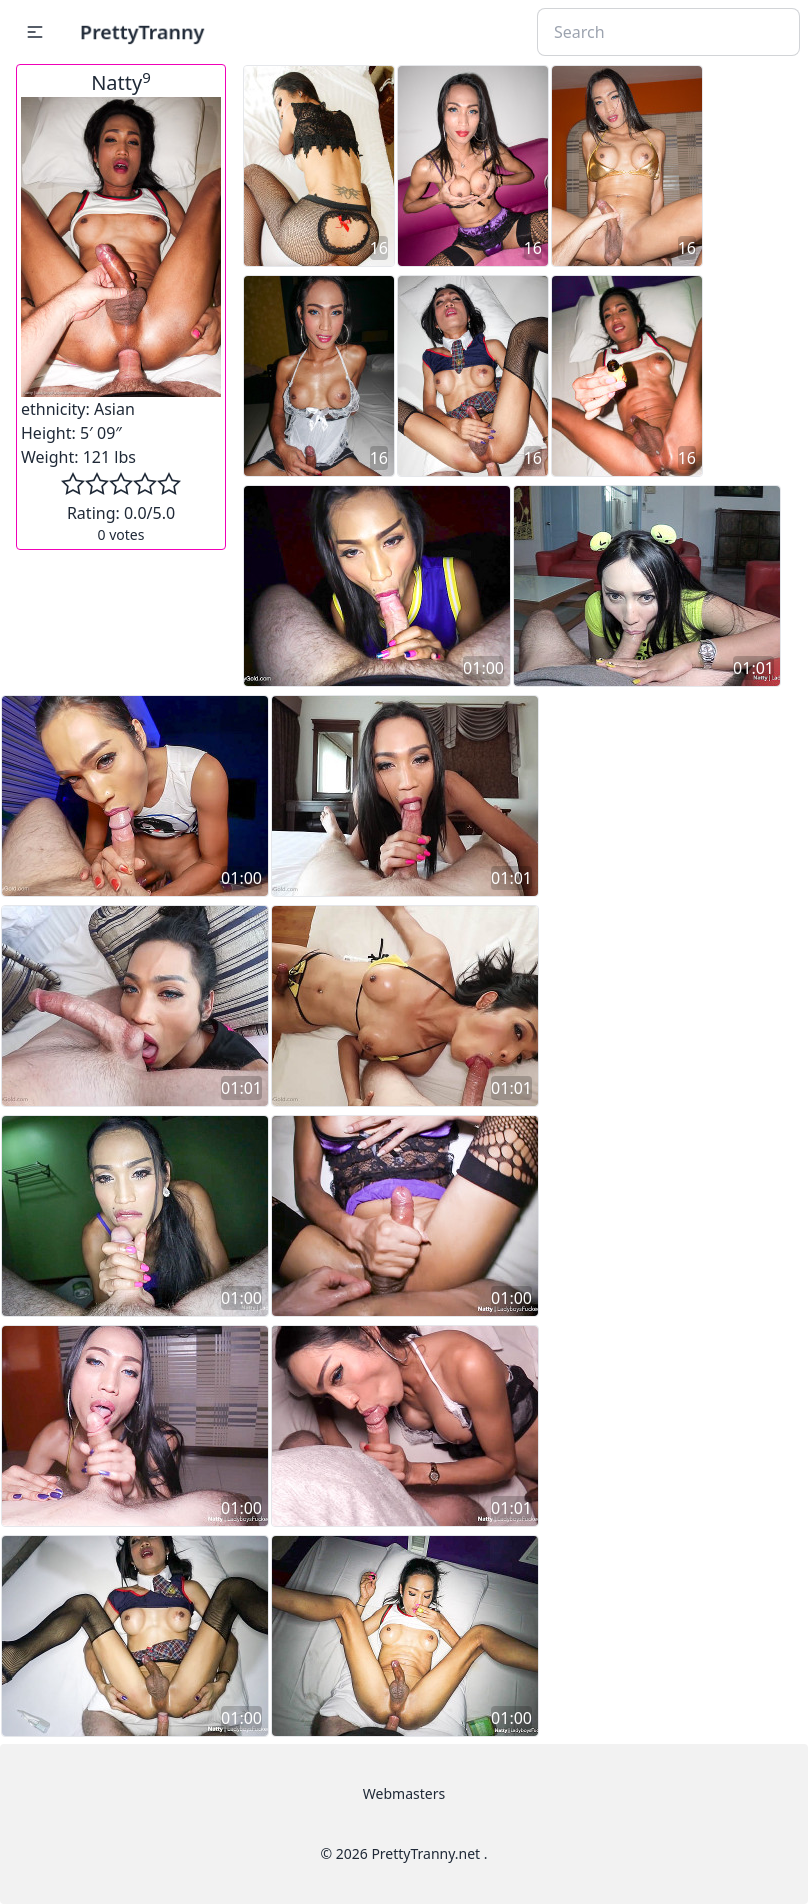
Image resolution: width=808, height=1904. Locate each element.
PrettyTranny (142, 31)
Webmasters (404, 1793)
